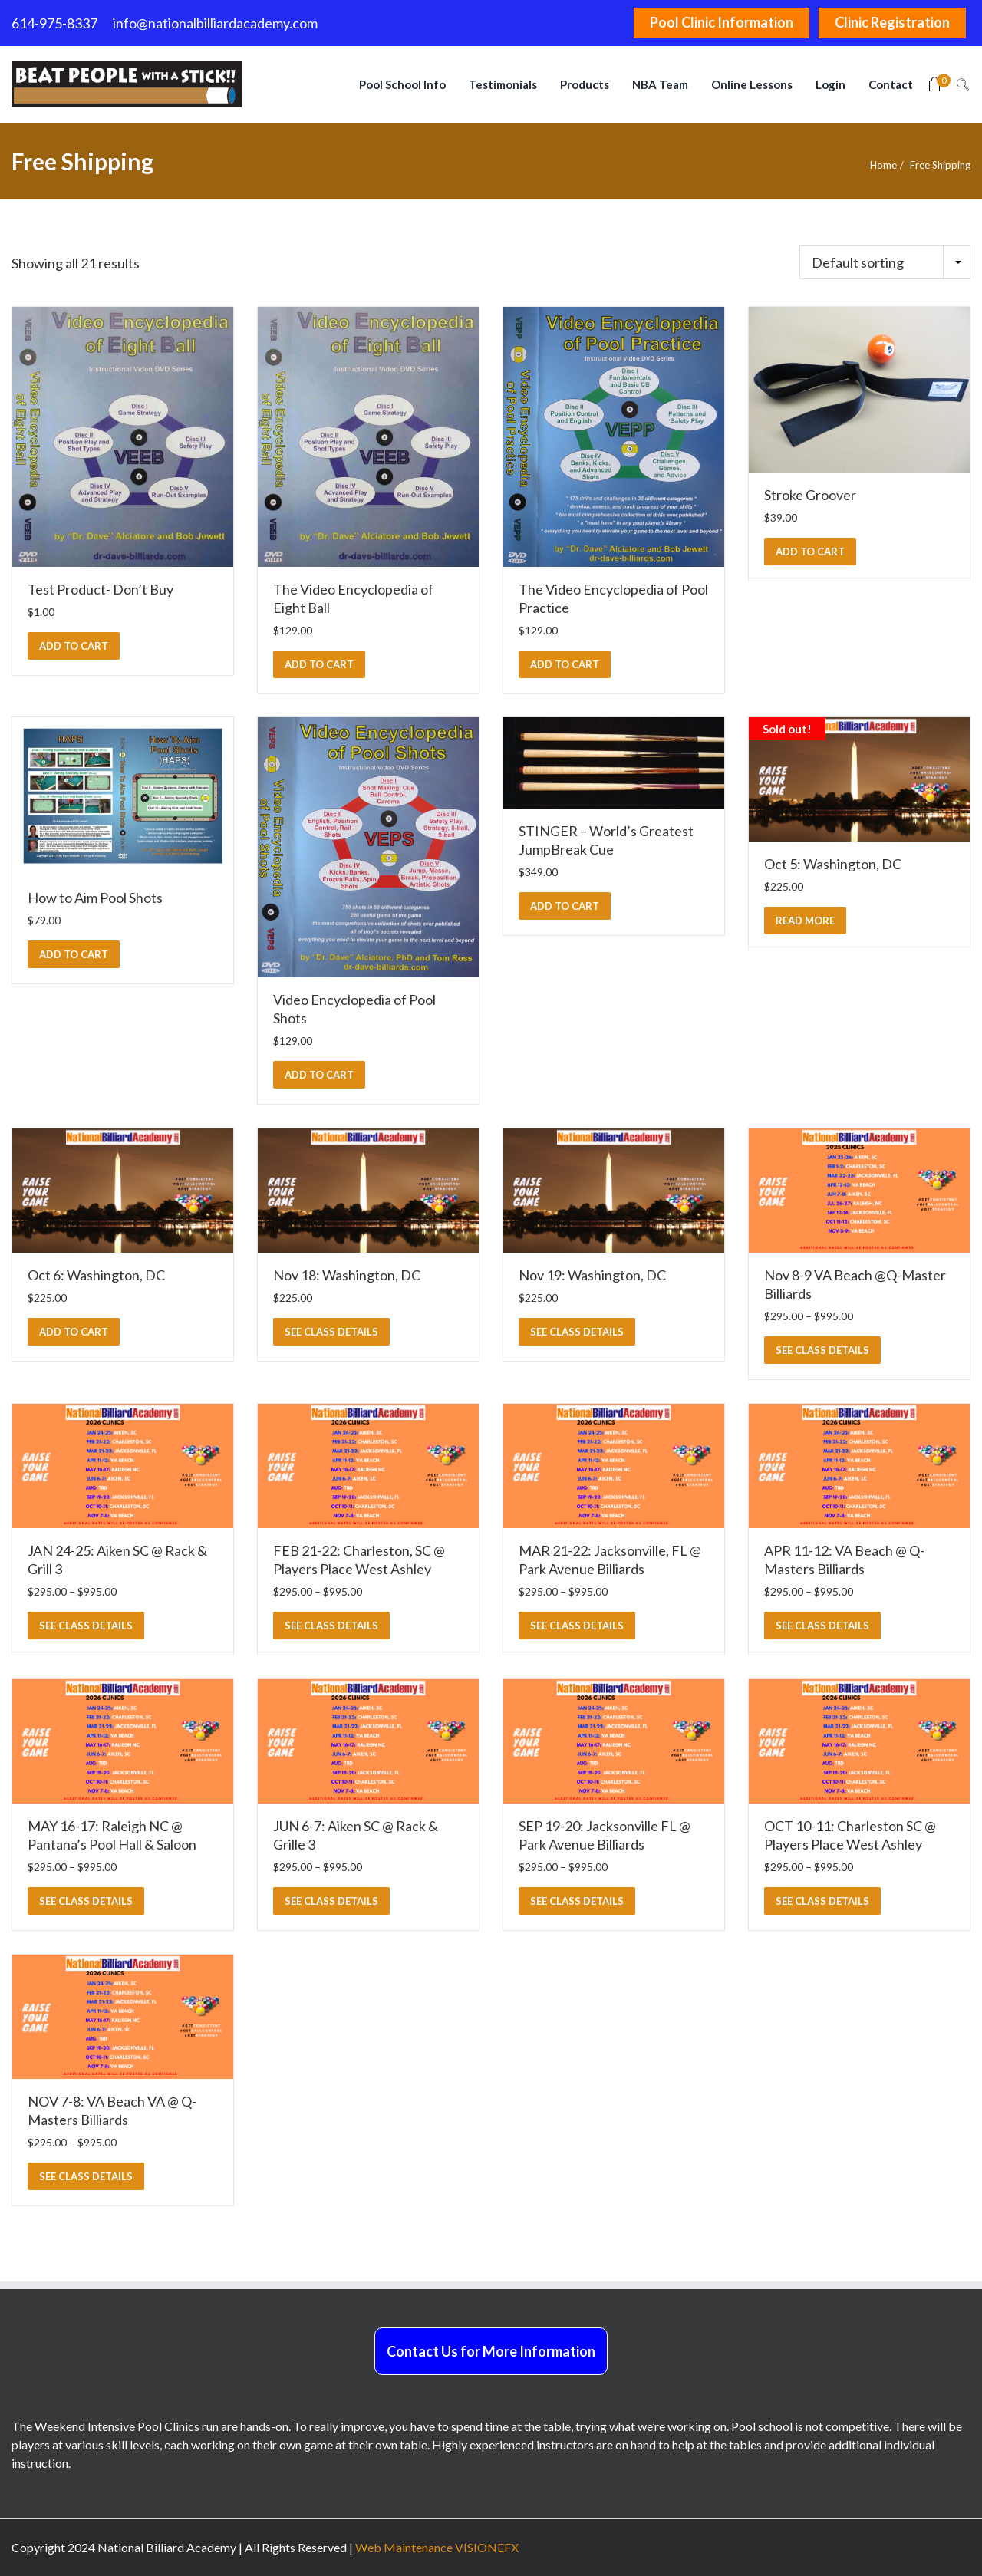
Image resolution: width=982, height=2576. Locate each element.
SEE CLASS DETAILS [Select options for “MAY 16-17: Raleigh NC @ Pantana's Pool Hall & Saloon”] (86, 1901)
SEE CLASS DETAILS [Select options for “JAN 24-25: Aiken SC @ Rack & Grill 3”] (86, 1625)
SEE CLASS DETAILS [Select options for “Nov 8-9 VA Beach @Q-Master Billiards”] (822, 1350)
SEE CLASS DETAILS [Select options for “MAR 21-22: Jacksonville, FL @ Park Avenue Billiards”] (577, 1625)
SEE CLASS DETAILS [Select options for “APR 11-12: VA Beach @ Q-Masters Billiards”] (822, 1625)
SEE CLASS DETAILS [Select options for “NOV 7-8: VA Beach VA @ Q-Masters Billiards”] (86, 2176)
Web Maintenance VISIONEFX (437, 2547)
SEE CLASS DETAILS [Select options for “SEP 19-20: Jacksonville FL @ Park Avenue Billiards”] (577, 1901)
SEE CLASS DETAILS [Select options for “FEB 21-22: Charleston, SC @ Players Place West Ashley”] (331, 1625)
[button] (74, 646)
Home (883, 165)
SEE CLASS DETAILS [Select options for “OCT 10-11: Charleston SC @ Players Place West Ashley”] (822, 1901)
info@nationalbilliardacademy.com (215, 23)
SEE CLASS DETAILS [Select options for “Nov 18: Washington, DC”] (331, 1332)
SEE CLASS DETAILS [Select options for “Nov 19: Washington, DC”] (577, 1332)
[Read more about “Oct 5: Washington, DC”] (805, 920)
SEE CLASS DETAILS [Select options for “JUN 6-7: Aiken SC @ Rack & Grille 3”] (331, 1901)
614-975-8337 (54, 23)
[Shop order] (884, 262)
